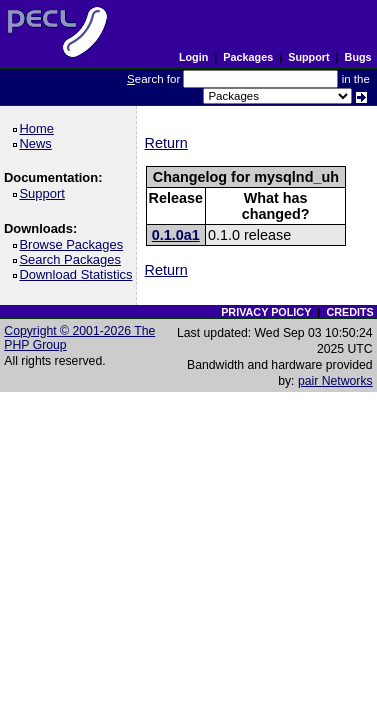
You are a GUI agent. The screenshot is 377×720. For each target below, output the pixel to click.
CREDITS (349, 312)
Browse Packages (74, 244)
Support (308, 57)
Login (193, 57)
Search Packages (73, 259)
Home (39, 128)
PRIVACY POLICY (266, 312)
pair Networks (335, 381)
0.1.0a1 (176, 235)
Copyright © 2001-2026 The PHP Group (79, 338)
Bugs (358, 57)
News (38, 143)
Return (166, 143)
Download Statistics (79, 274)
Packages (248, 57)
